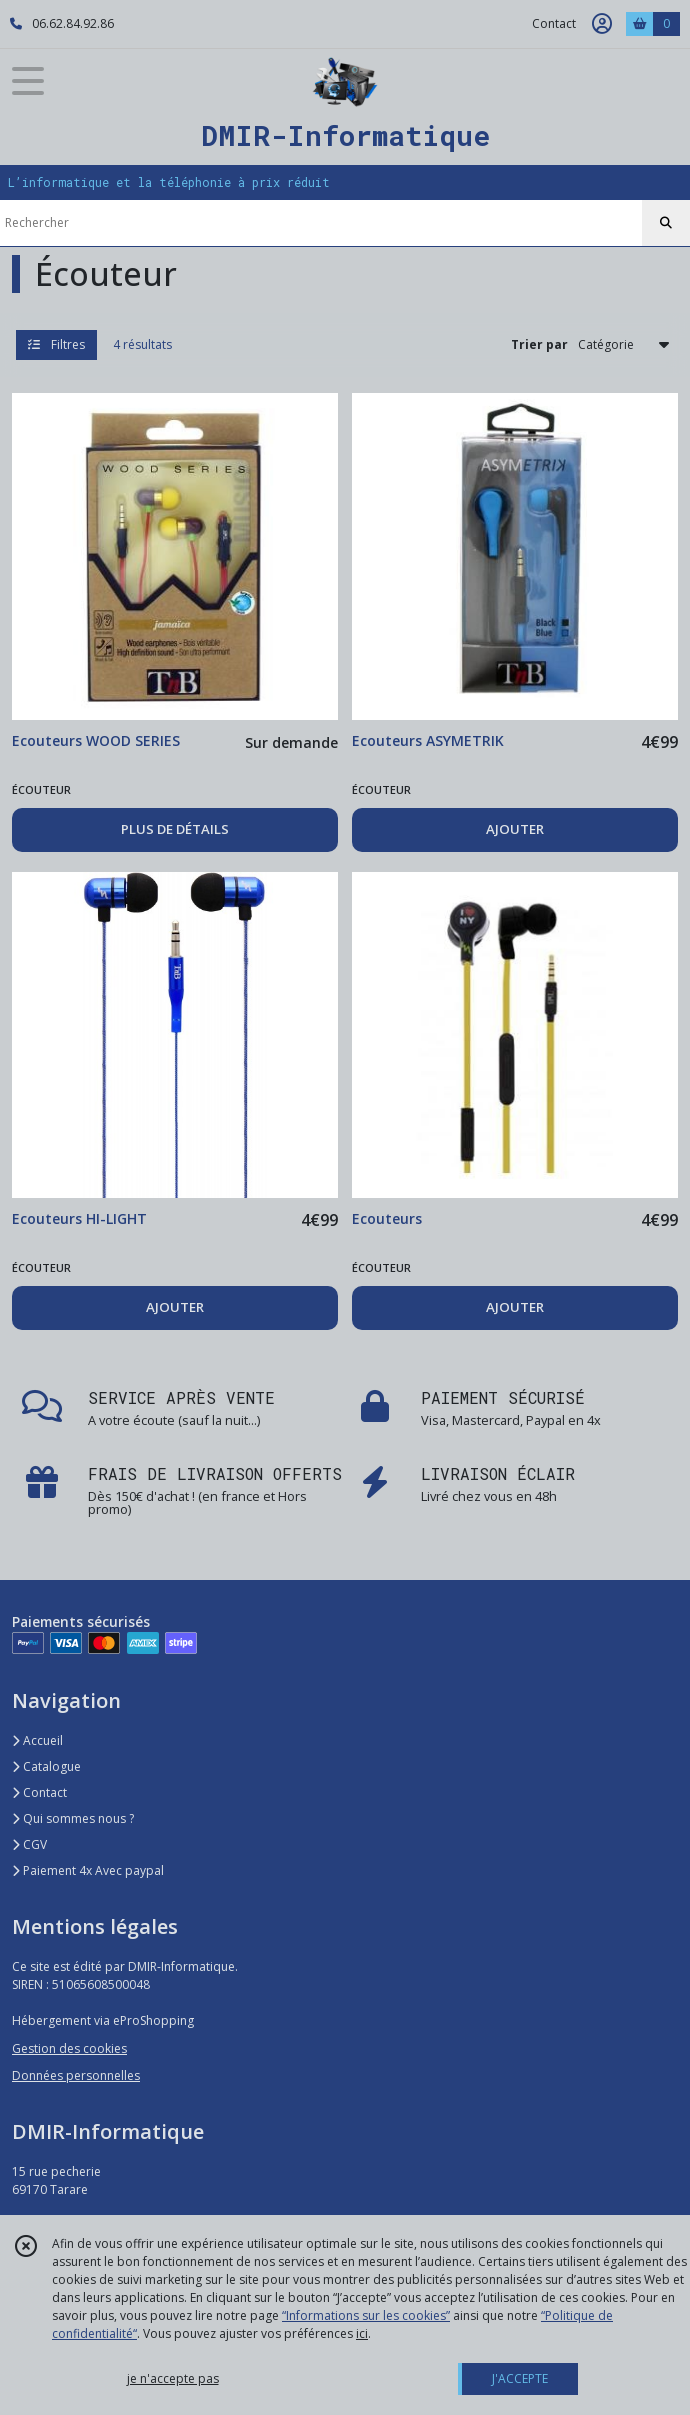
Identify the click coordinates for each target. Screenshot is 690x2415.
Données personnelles (76, 2075)
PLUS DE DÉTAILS (175, 829)
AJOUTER (515, 829)
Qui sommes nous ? (73, 1818)
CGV (29, 1844)
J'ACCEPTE (520, 2378)
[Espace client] (602, 24)
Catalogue (46, 1766)
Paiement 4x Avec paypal (88, 1870)
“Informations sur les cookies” (366, 2315)
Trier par (539, 344)
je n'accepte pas (173, 2378)
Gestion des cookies (69, 2048)
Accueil (37, 1740)
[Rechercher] (666, 223)
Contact (554, 23)
